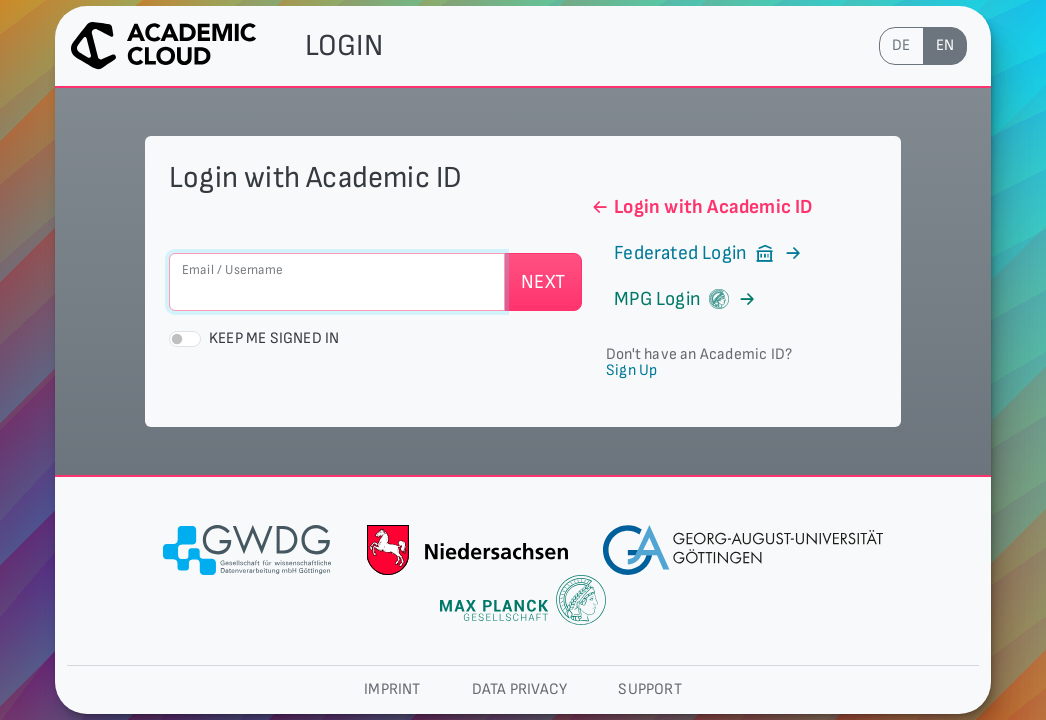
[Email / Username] (337, 282)
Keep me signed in (274, 338)
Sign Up (631, 370)
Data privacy (519, 689)
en (945, 45)
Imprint (392, 689)
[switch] (185, 339)
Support (649, 689)
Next (543, 282)
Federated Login (697, 253)
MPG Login (673, 299)
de (901, 45)
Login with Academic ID (701, 207)
